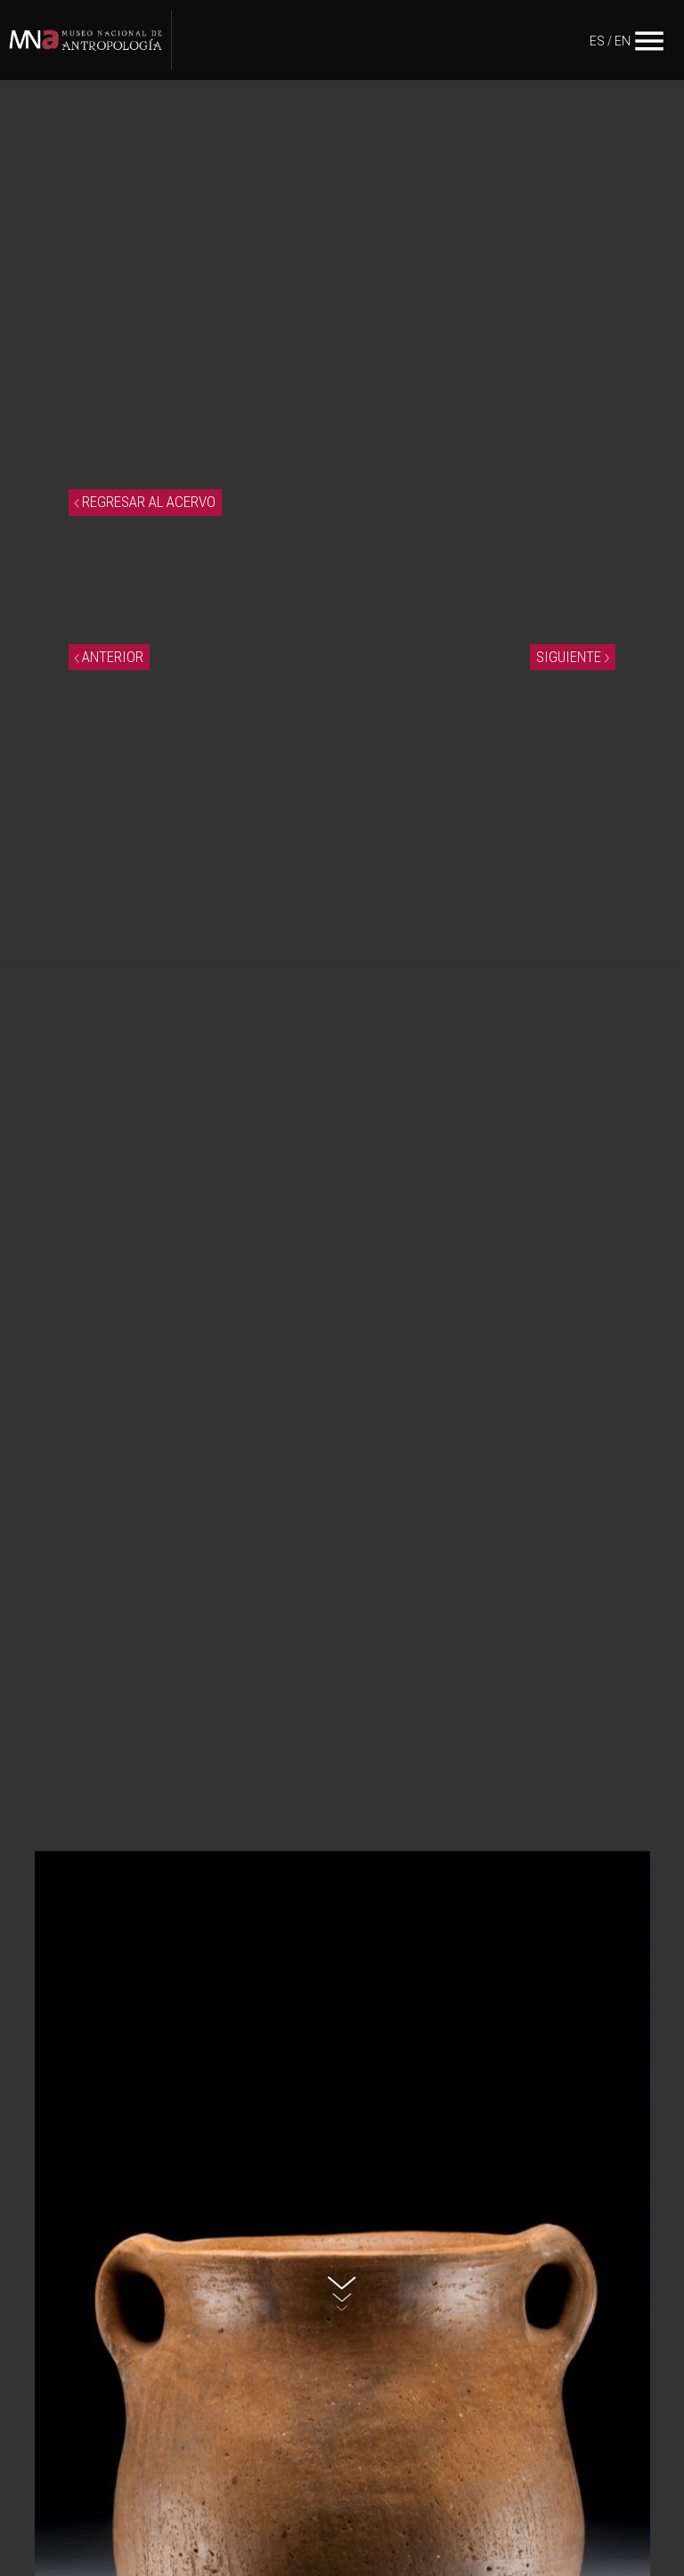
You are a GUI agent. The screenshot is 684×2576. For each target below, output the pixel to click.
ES (597, 41)
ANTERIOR (109, 657)
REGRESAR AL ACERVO (145, 502)
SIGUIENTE (572, 657)
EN (623, 41)
